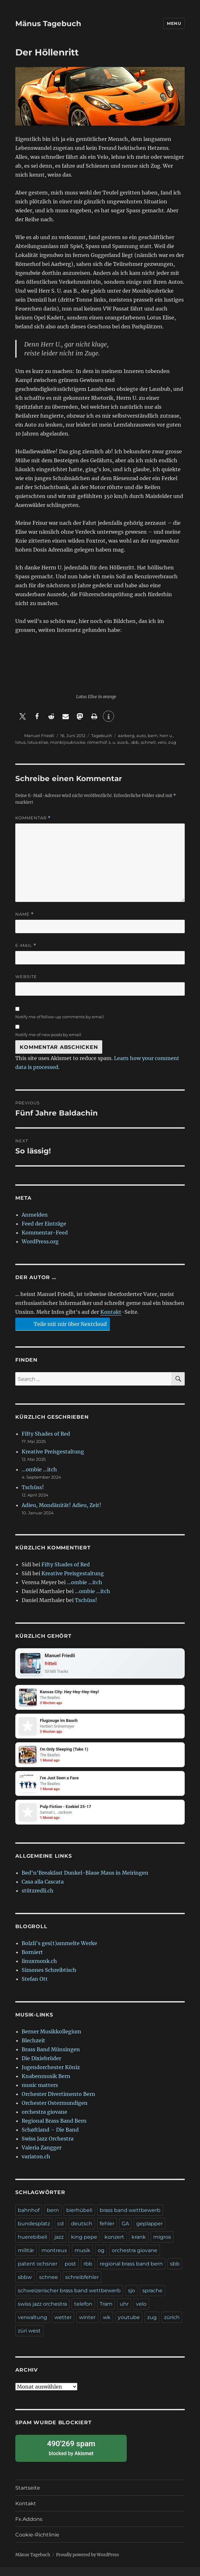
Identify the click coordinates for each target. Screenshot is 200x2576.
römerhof (97, 742)
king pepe (84, 2246)
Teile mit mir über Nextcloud (62, 1323)
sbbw (25, 2286)
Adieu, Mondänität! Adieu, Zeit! (61, 1505)
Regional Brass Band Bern (54, 2129)
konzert (114, 2246)
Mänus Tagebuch (48, 23)
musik (82, 2259)
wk (107, 2326)
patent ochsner (37, 2273)
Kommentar (33, 818)
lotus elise (37, 742)
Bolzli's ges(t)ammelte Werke (59, 1952)
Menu (174, 23)
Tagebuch (101, 735)
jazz (59, 2246)
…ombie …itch (39, 1469)
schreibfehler (82, 2286)
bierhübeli (79, 2219)
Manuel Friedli (39, 735)
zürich (172, 2326)
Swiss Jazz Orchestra (48, 2147)
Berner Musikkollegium (51, 2040)
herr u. (166, 735)
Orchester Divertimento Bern (58, 2103)
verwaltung (32, 2326)
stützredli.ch (38, 1899)
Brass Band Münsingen (51, 2058)
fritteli (53, 1664)
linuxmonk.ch (39, 1970)
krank (139, 2246)
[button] (22, 716)
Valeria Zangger (41, 2156)
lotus (20, 742)
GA (125, 2232)
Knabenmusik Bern (46, 2085)
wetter (63, 2326)
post (70, 2273)
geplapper (149, 2232)
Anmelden (35, 1214)
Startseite (27, 2497)
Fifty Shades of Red (46, 1434)
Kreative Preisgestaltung (53, 1451)
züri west (29, 2340)
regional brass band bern (131, 2273)
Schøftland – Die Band (50, 2138)
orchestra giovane (44, 2121)
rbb (87, 2273)
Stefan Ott (35, 1988)
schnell (148, 742)
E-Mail (25, 945)
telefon (83, 2313)
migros (162, 2246)
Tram (106, 2313)
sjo (131, 2299)
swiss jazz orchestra (42, 2313)
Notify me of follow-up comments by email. (60, 1016)
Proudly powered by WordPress (87, 2563)
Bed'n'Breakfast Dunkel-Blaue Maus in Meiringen (85, 1881)
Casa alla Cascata (43, 1890)
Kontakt (110, 1312)
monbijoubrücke (67, 742)
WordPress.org (40, 1241)
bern (153, 735)
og (101, 2259)
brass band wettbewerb (130, 2219)
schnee (48, 2286)
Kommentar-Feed (45, 1232)
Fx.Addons (28, 2528)
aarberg (126, 735)
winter (87, 2326)
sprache (152, 2299)
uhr (124, 2313)
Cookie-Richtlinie (37, 2544)
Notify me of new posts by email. (48, 1034)
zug (172, 742)
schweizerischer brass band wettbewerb (69, 2299)
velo (162, 742)
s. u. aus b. (119, 742)
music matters (40, 2094)
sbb (135, 742)
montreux (54, 2259)
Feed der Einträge (44, 1223)
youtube (129, 2326)
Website (26, 976)
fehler (107, 2232)
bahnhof (28, 2219)
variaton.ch (36, 2165)
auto (141, 735)
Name (24, 914)
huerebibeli (32, 2246)
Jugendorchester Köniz (51, 2076)
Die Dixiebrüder (41, 2067)
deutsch (81, 2232)
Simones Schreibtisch (49, 1979)
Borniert (32, 1961)
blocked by (71, 2457)
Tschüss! (33, 1487)
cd (60, 2232)
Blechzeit (33, 2049)
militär (26, 2259)
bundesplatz (34, 2232)
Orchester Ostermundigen (55, 2112)
